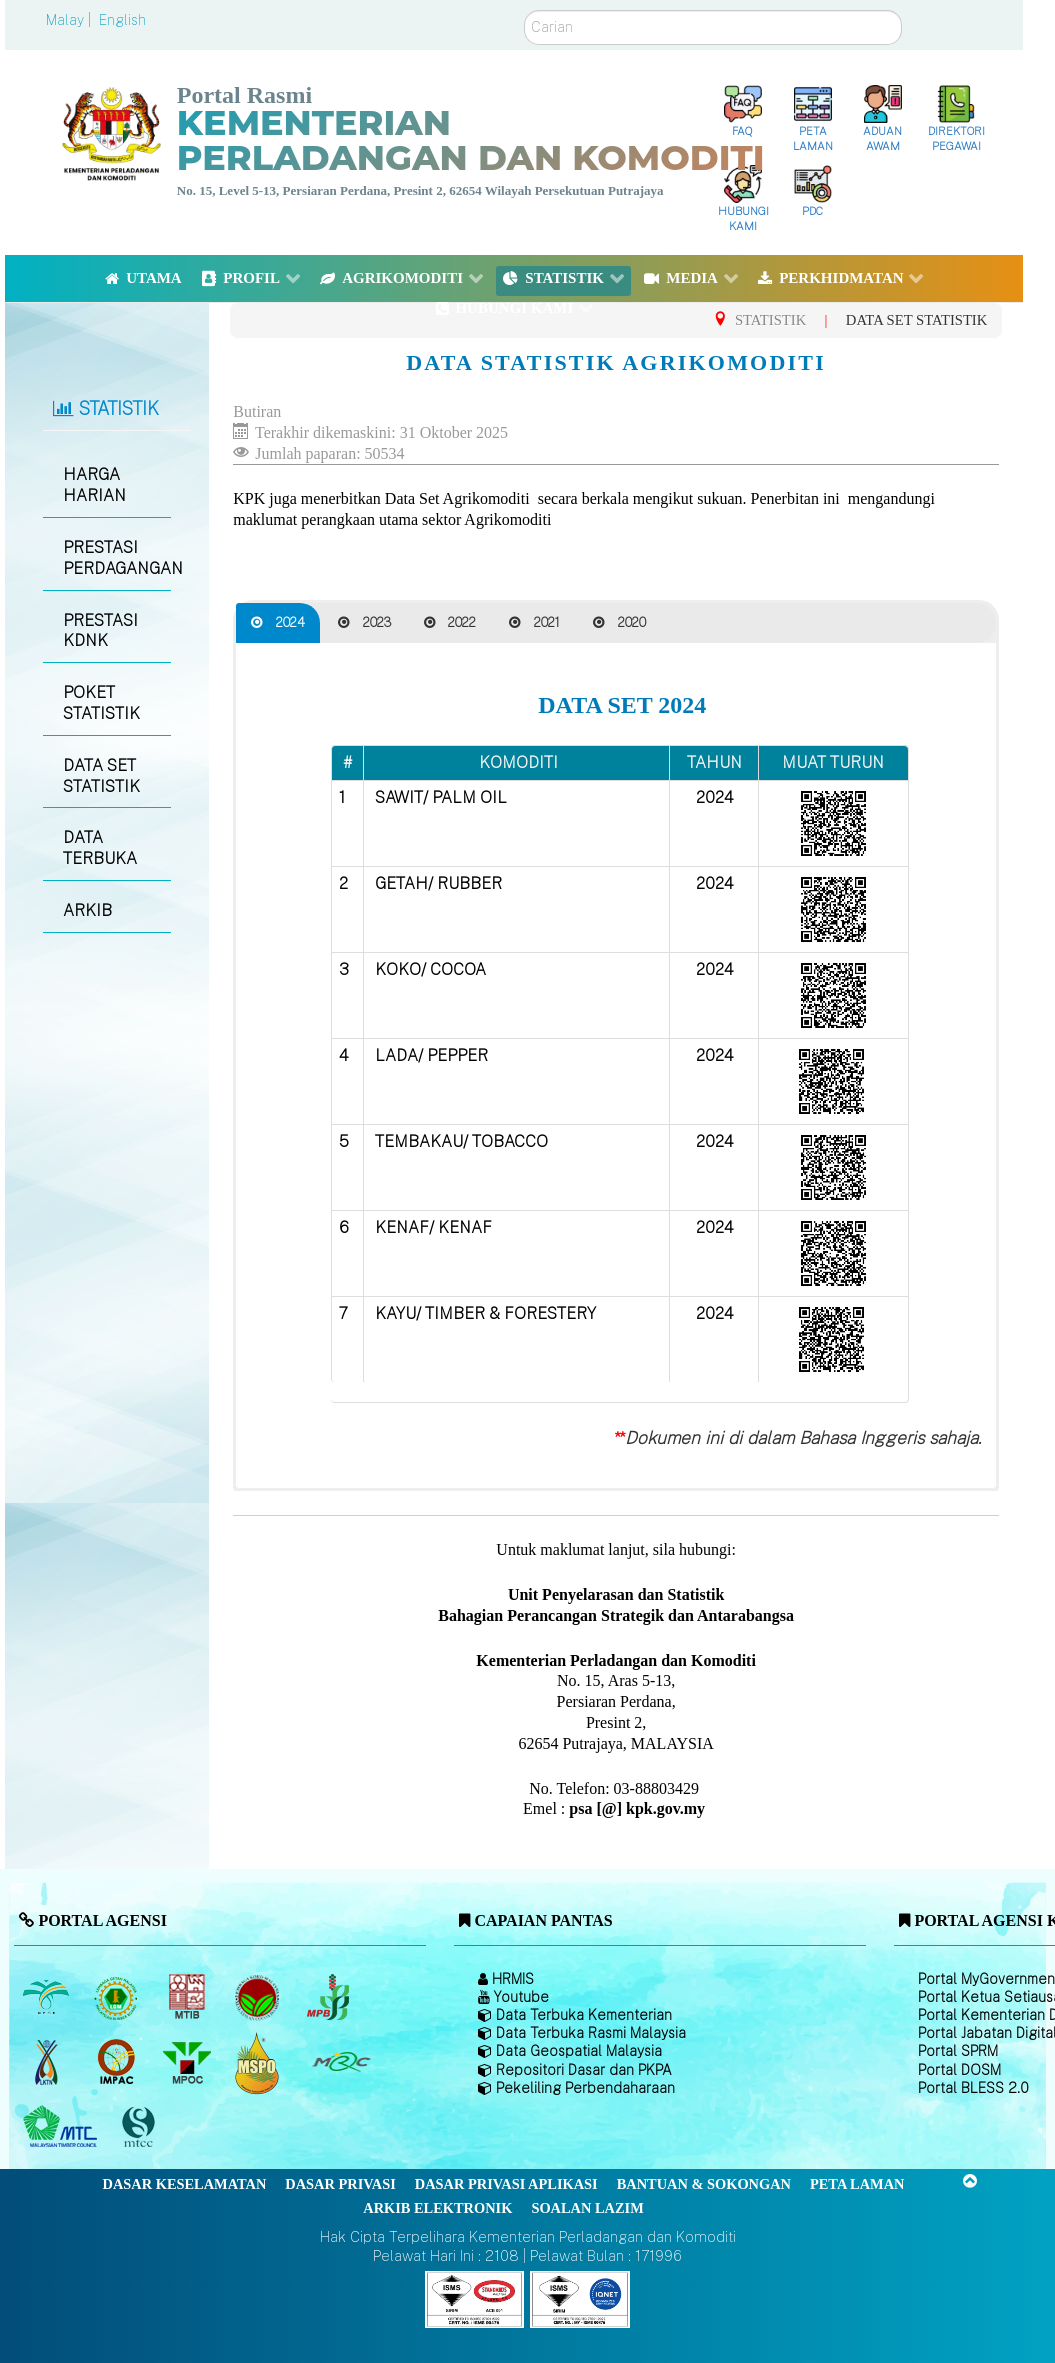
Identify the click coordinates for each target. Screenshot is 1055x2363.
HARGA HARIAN (94, 485)
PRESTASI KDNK (100, 631)
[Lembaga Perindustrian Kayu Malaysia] (188, 1998)
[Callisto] (475, 2297)
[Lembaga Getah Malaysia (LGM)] (118, 1998)
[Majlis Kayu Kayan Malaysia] (62, 2128)
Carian (524, 10)
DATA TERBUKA (100, 848)
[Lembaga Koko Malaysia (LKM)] (259, 1998)
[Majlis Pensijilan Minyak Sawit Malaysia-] (259, 2062)
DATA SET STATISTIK (101, 776)
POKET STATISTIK (101, 703)
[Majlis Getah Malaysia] (340, 2063)
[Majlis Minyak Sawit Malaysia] (188, 2063)
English (122, 20)
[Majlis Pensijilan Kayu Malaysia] (141, 2127)
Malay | (70, 20)
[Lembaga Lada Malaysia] (329, 1998)
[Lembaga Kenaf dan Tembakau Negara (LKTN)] (47, 2063)
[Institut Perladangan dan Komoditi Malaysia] (118, 2063)
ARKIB (87, 910)
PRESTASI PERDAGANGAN (116, 558)
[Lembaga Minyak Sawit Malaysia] (47, 1998)
